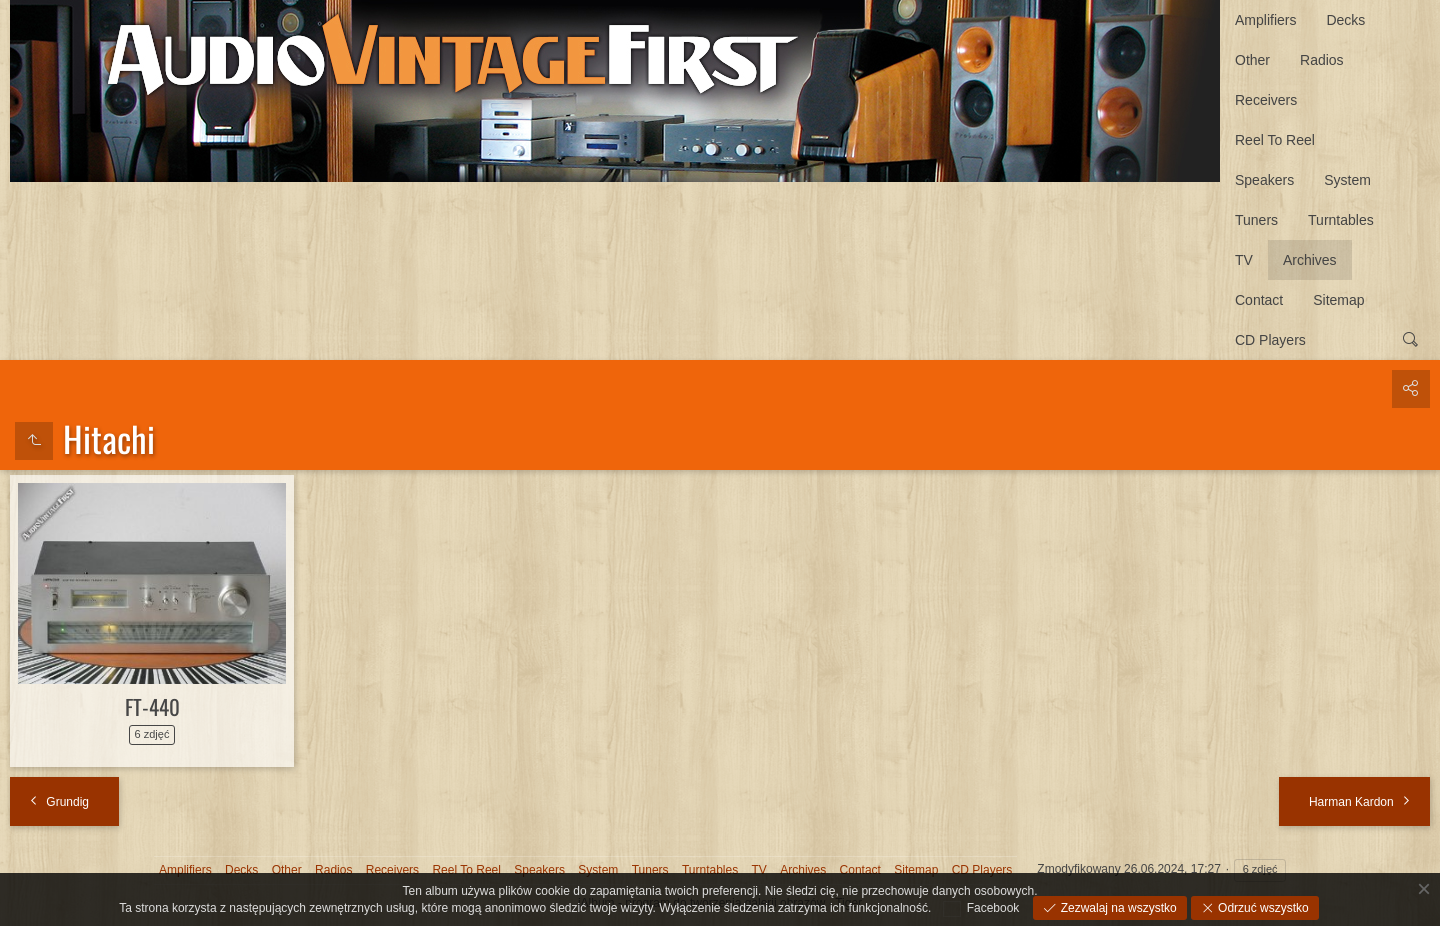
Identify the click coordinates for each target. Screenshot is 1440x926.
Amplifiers (1265, 20)
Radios (1322, 60)
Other (1252, 60)
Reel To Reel (1275, 140)
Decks (1345, 20)
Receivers (1266, 100)
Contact (1259, 300)
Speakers (1264, 180)
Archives (1310, 260)
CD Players (1270, 340)
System (1347, 180)
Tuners (1256, 220)
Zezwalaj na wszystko (1116, 908)
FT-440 (152, 706)
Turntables (1341, 220)
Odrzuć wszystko (1262, 908)
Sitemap (1338, 300)
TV (1244, 260)
